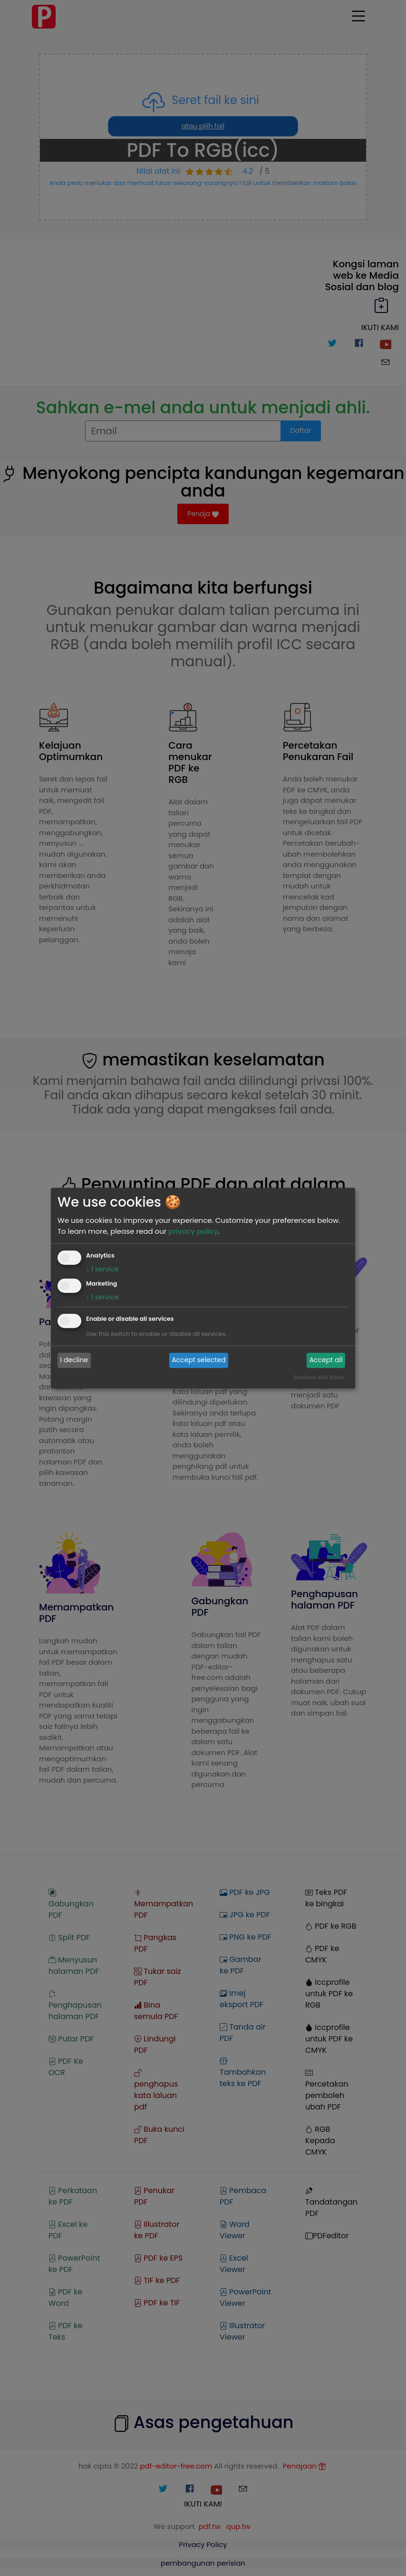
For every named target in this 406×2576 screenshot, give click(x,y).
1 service (102, 1269)
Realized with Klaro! (319, 1377)
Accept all (326, 1360)
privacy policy (193, 1231)
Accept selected (198, 1360)
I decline (74, 1360)
